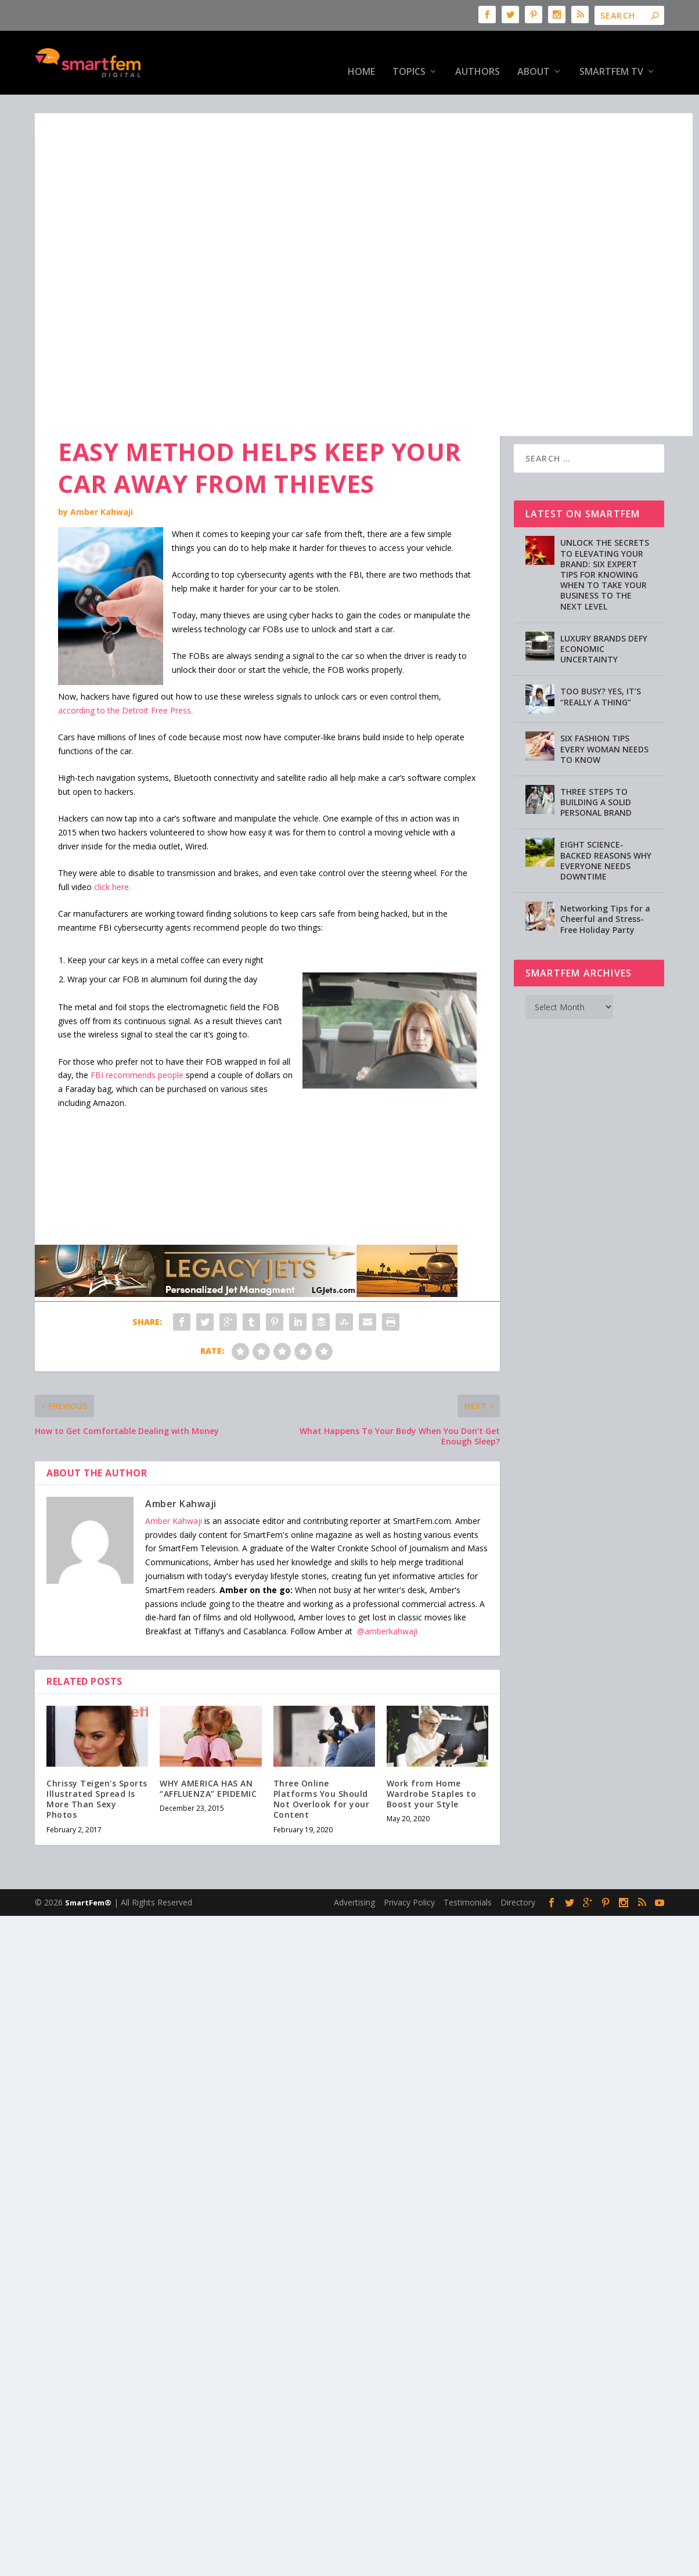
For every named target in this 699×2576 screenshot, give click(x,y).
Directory (517, 1866)
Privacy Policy (409, 1866)
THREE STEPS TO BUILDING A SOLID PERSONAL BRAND (596, 766)
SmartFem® (88, 1866)
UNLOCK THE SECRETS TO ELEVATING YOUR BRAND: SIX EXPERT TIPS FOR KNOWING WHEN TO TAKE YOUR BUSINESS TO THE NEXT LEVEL (604, 538)
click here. (112, 850)
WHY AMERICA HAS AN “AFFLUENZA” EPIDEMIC (208, 1752)
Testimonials (468, 1866)
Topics (409, 54)
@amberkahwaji (387, 1595)
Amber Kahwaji (101, 475)
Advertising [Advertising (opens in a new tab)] (354, 1866)
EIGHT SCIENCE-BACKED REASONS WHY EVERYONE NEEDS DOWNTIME (605, 824)
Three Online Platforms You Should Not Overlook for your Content (321, 1763)
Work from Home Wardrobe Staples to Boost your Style (432, 1758)
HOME (361, 54)
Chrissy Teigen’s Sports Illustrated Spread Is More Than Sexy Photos (96, 1763)
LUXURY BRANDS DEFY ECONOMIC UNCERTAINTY (603, 613)
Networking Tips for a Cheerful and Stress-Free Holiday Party (605, 883)
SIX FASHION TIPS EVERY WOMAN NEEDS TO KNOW (604, 713)
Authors (477, 54)
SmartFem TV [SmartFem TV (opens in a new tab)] (611, 54)
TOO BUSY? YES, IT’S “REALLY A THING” (600, 660)
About (533, 54)
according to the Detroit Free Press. (125, 674)
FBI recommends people (137, 1038)
